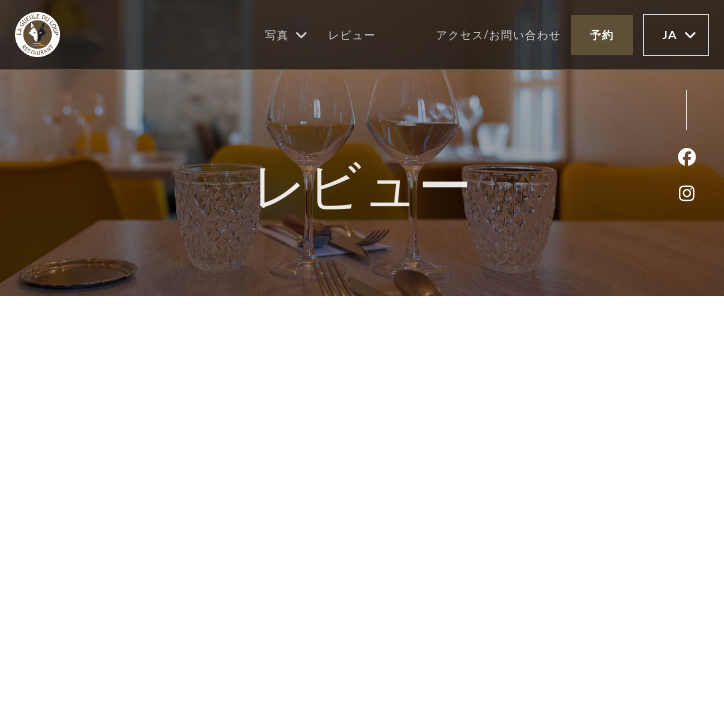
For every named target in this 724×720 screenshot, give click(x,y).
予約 (602, 34)
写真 (286, 35)
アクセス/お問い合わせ (498, 34)
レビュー (352, 34)
